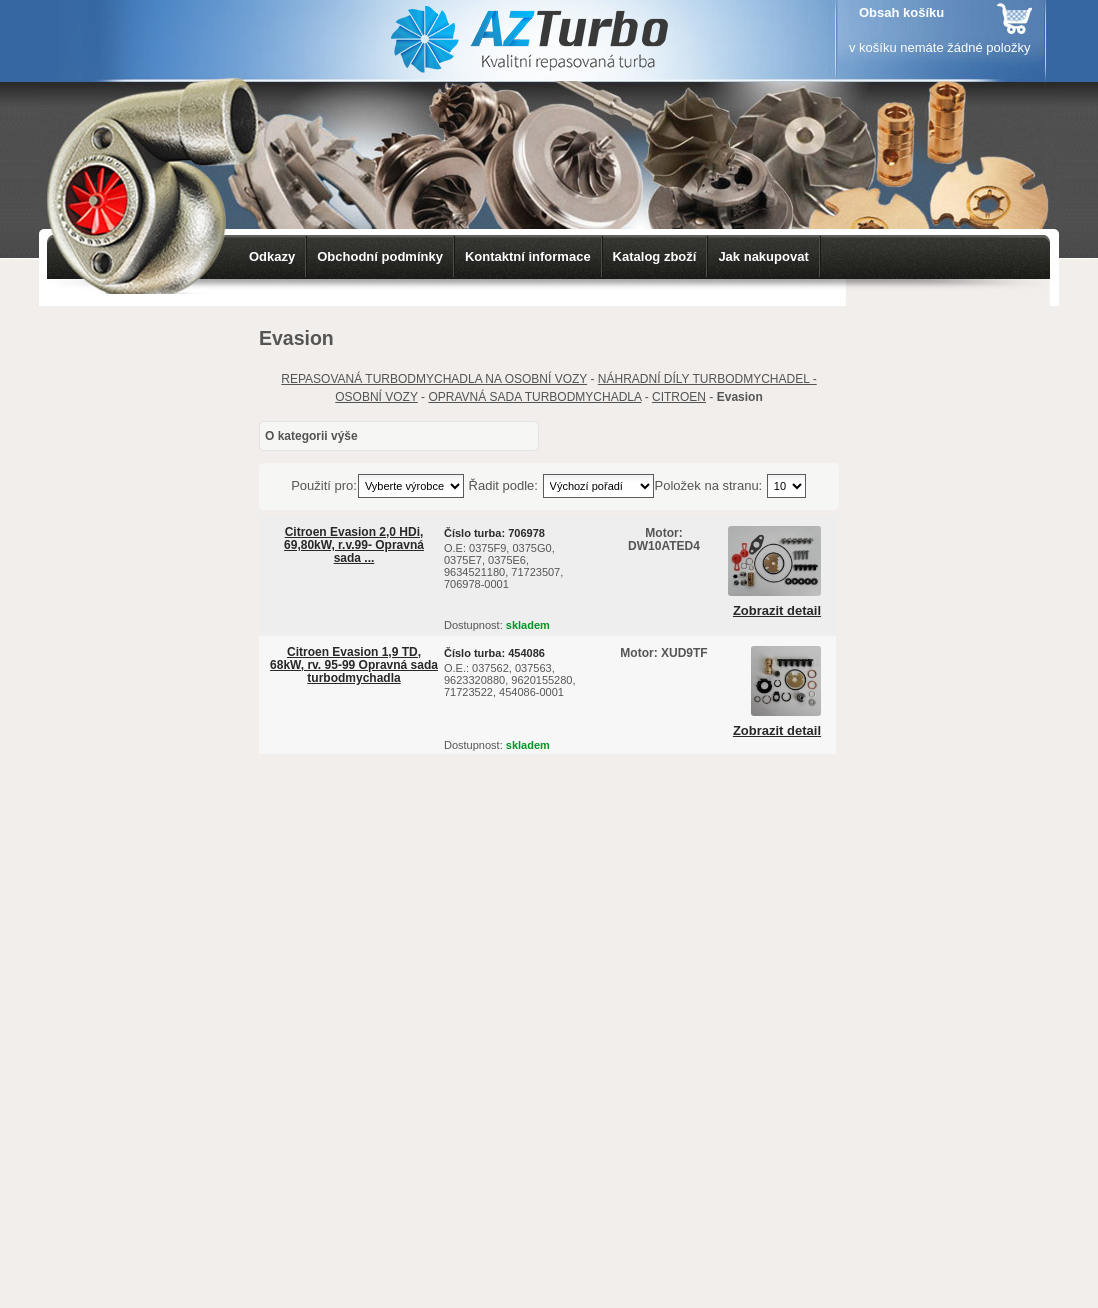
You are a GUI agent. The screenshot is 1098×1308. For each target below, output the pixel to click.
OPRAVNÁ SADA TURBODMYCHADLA (534, 397)
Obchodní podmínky (380, 256)
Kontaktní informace (528, 256)
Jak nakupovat (763, 256)
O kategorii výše (311, 436)
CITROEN (679, 397)
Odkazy (272, 256)
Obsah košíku (901, 12)
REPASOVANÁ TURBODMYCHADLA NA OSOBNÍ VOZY (434, 379)
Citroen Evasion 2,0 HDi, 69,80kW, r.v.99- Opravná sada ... (354, 545)
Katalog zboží (655, 256)
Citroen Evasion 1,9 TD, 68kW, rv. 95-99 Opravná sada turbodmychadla (354, 665)
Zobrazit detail (777, 611)
